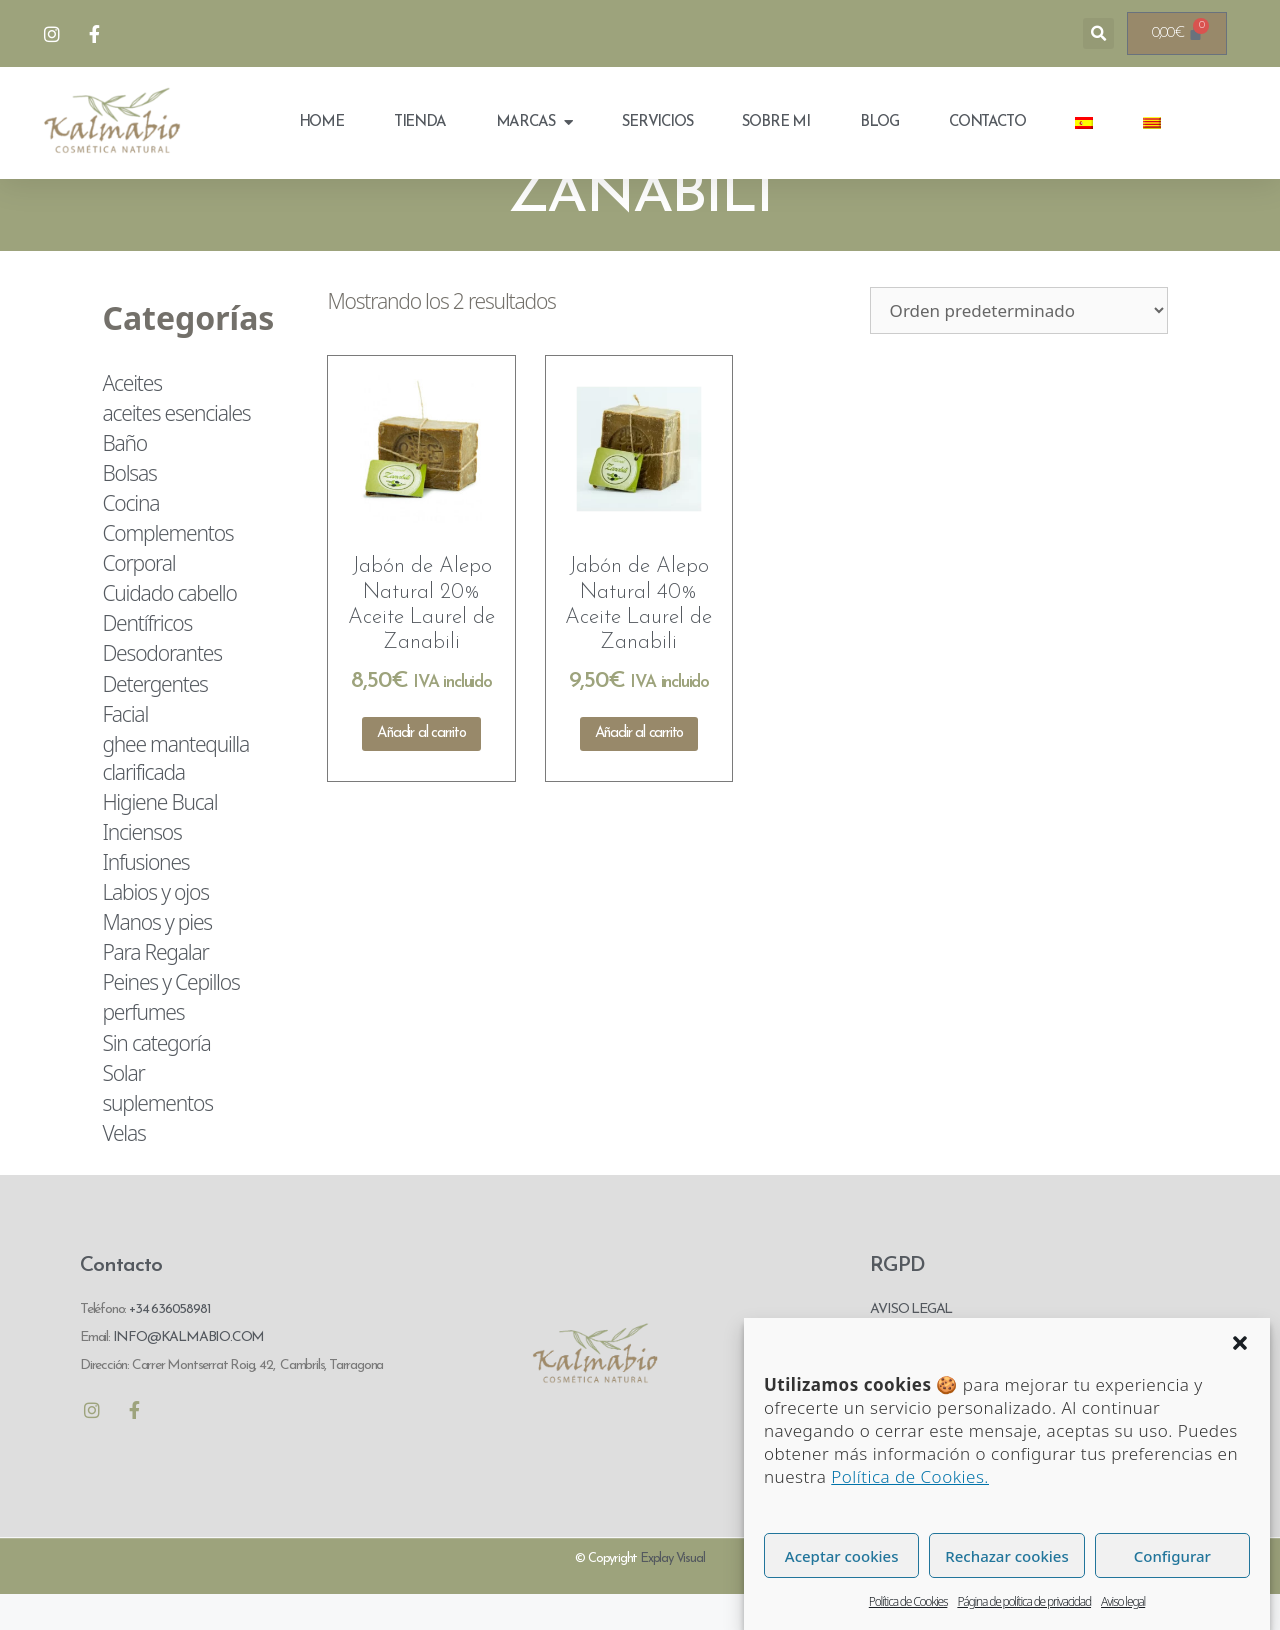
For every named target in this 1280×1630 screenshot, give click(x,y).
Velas (123, 1169)
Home (321, 122)
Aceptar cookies (842, 1597)
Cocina (130, 539)
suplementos (157, 1139)
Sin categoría (156, 1078)
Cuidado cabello (169, 629)
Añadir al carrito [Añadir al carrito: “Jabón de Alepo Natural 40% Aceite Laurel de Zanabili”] (639, 769)
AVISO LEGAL (911, 1344)
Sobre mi (775, 122)
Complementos (167, 569)
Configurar (1172, 1597)
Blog (879, 122)
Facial (125, 749)
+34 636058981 (169, 1344)
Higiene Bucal (159, 838)
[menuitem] (1084, 123)
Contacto (987, 122)
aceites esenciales (176, 448)
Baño (124, 479)
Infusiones (145, 898)
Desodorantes (161, 689)
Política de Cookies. (910, 1517)
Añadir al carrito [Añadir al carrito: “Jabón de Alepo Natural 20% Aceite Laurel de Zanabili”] (421, 769)
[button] (1240, 1384)
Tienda (420, 122)
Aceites (131, 418)
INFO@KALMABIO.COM (187, 1372)
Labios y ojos (155, 928)
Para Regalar (155, 988)
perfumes (143, 1048)
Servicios (657, 122)
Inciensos (141, 868)
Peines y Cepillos (170, 1018)
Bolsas (129, 509)
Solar (123, 1108)
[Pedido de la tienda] (1019, 345)
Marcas (534, 122)
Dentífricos (147, 659)
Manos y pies (157, 958)
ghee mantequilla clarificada (175, 794)
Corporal (138, 599)
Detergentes (154, 719)
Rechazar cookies (1006, 1597)
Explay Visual (672, 1594)
